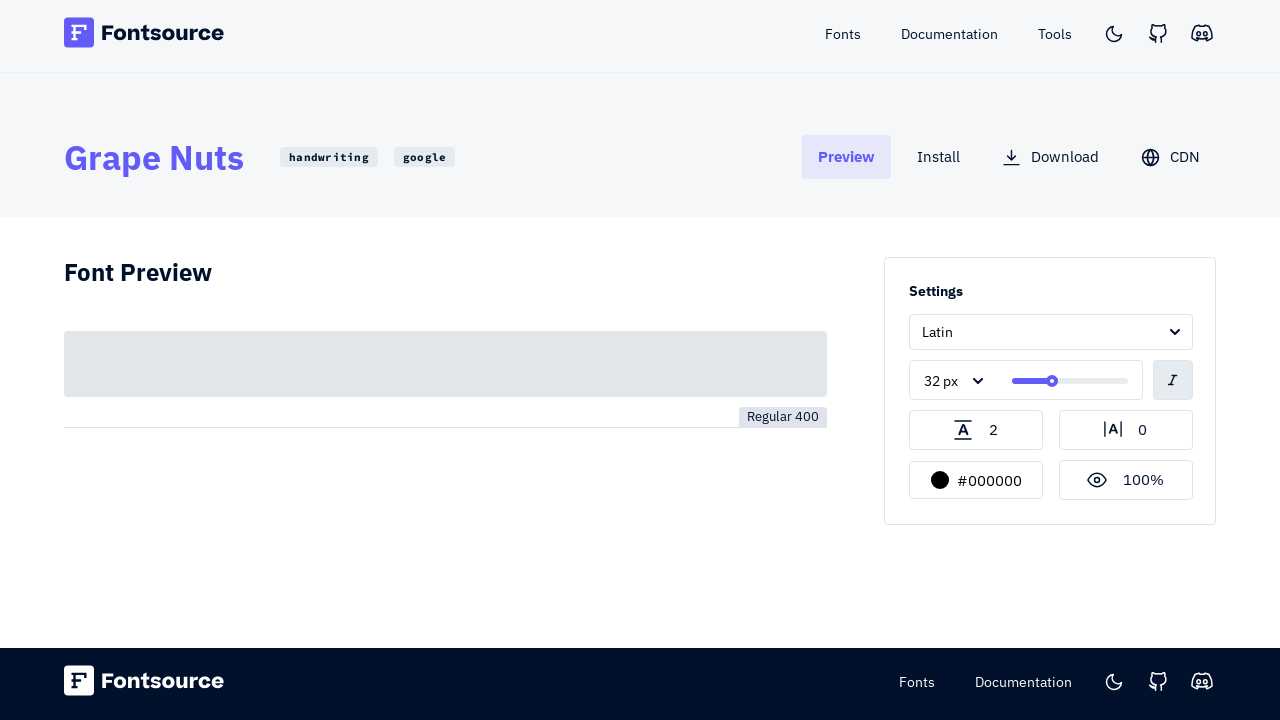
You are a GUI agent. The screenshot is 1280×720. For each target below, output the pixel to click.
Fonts (917, 682)
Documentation (1023, 682)
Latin (937, 332)
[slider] (1052, 381)
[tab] (846, 156)
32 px (941, 381)
